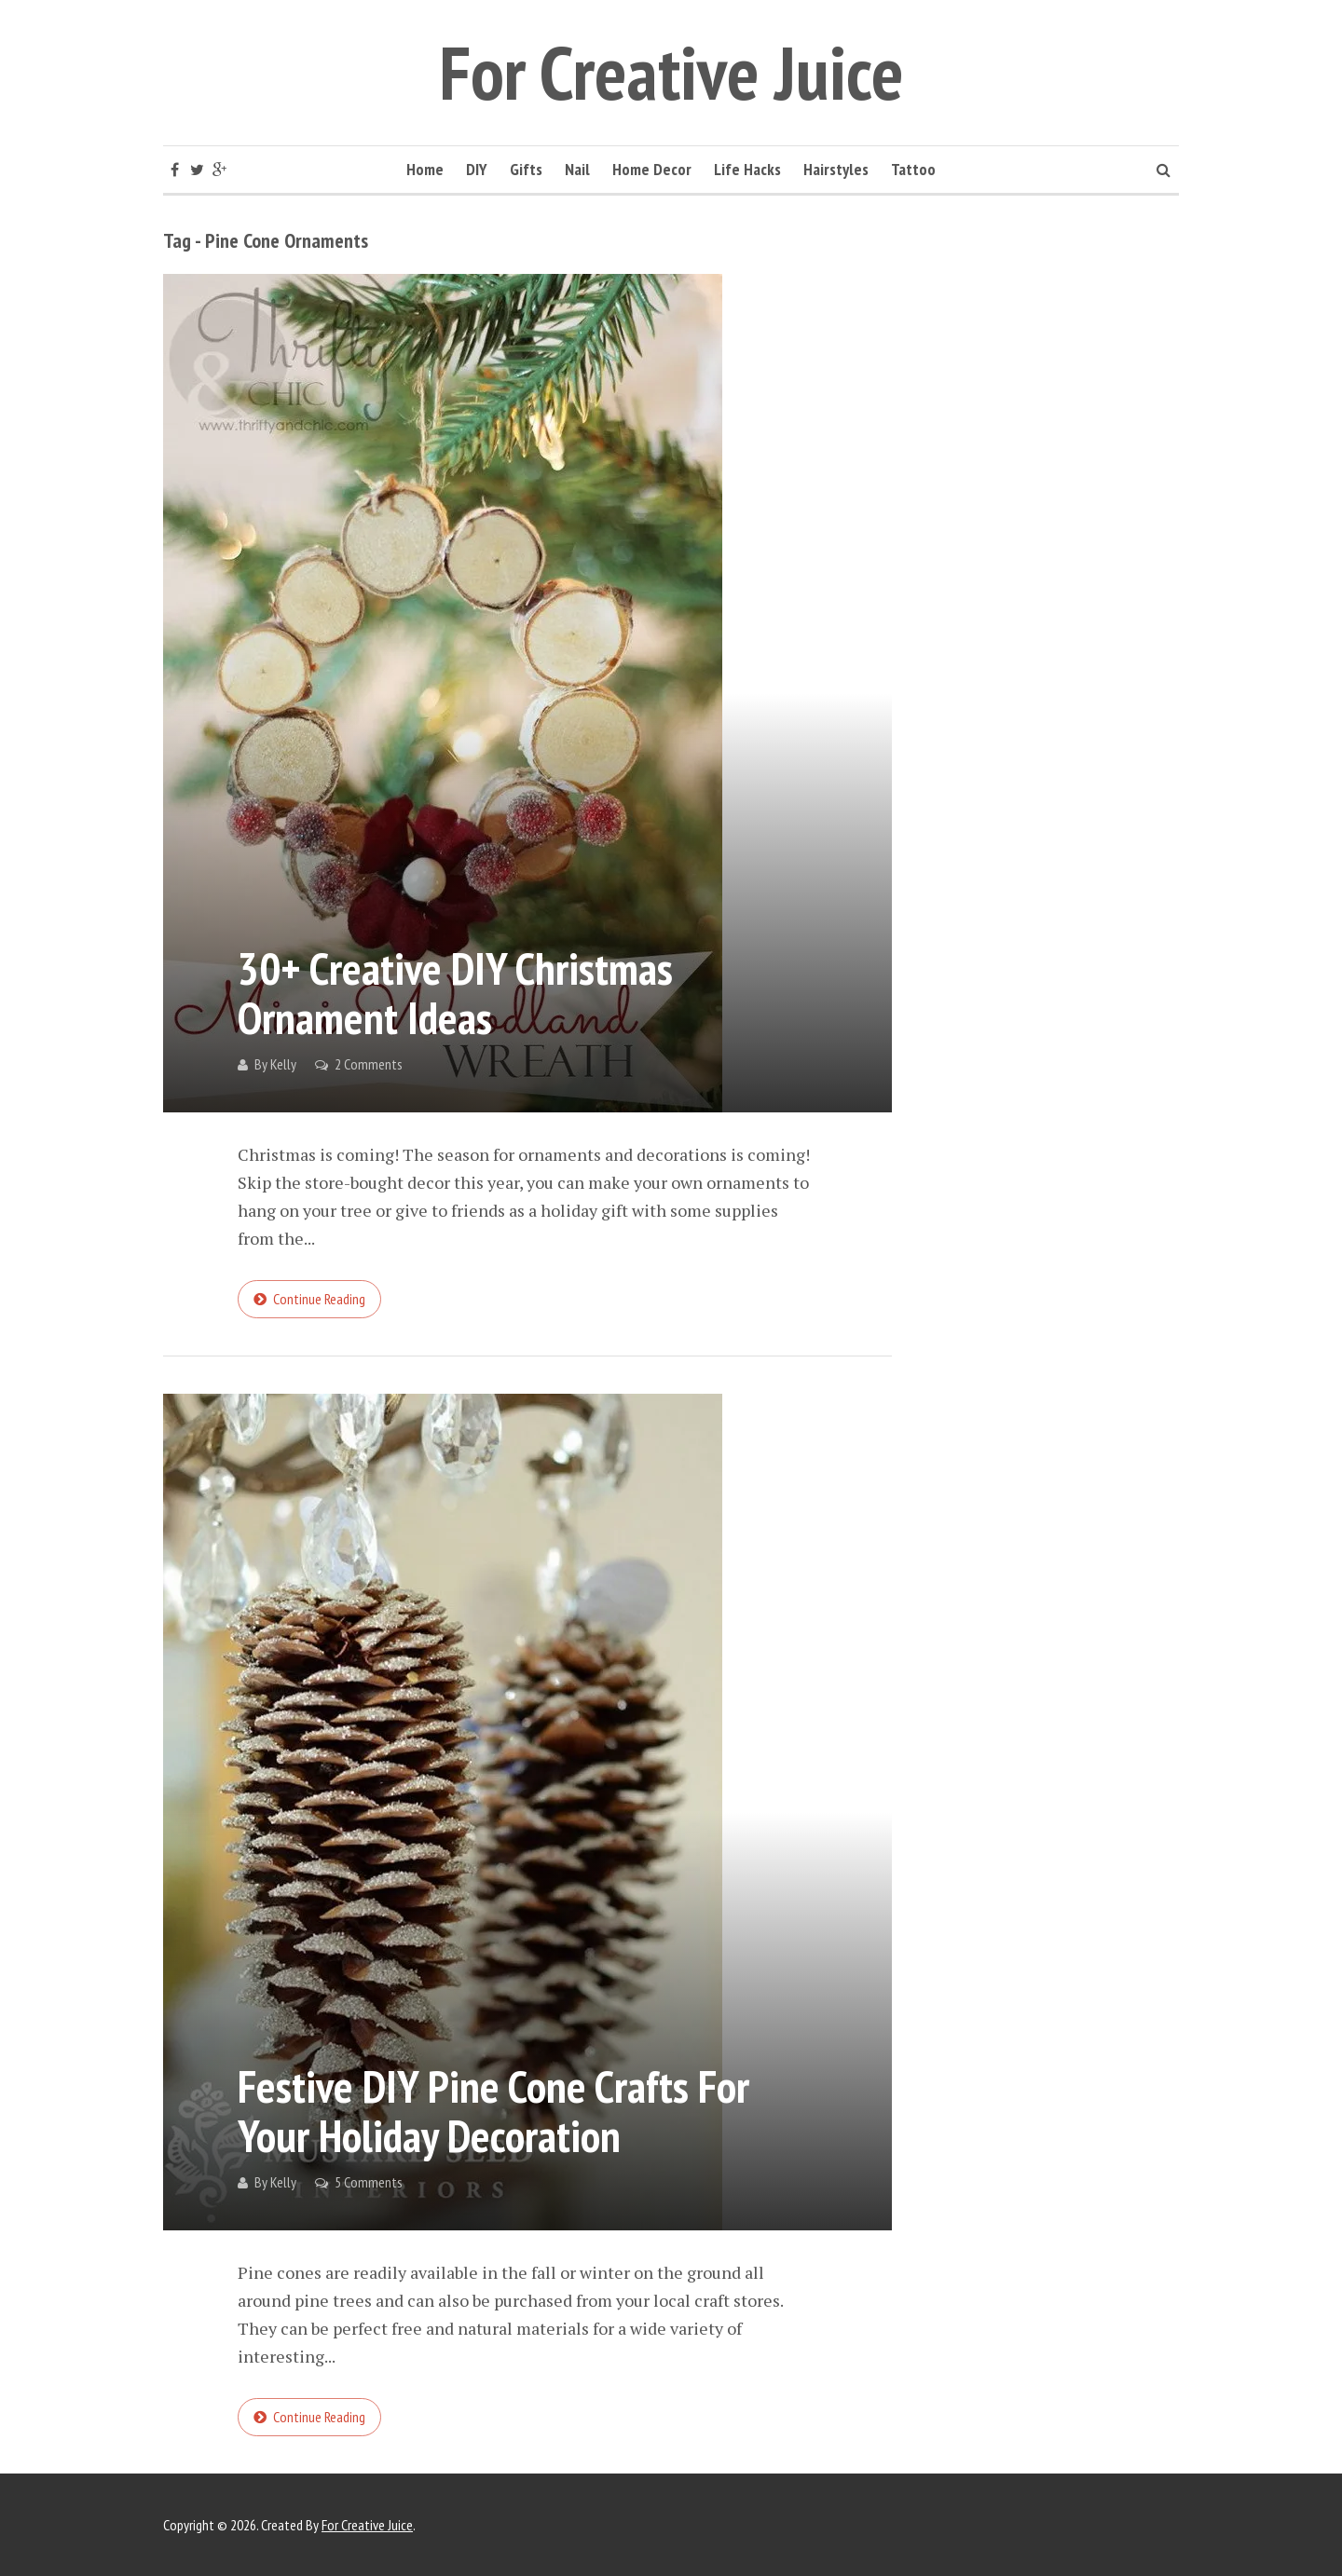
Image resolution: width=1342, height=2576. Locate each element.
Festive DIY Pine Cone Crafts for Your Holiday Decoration (493, 2110)
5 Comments (369, 2182)
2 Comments (369, 1064)
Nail (577, 169)
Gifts (526, 169)
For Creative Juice (671, 72)
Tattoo (913, 169)
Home (425, 169)
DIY (476, 169)
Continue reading (319, 1298)
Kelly (283, 1064)
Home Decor (652, 169)
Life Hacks (747, 169)
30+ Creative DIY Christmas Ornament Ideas (455, 992)
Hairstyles (836, 169)
